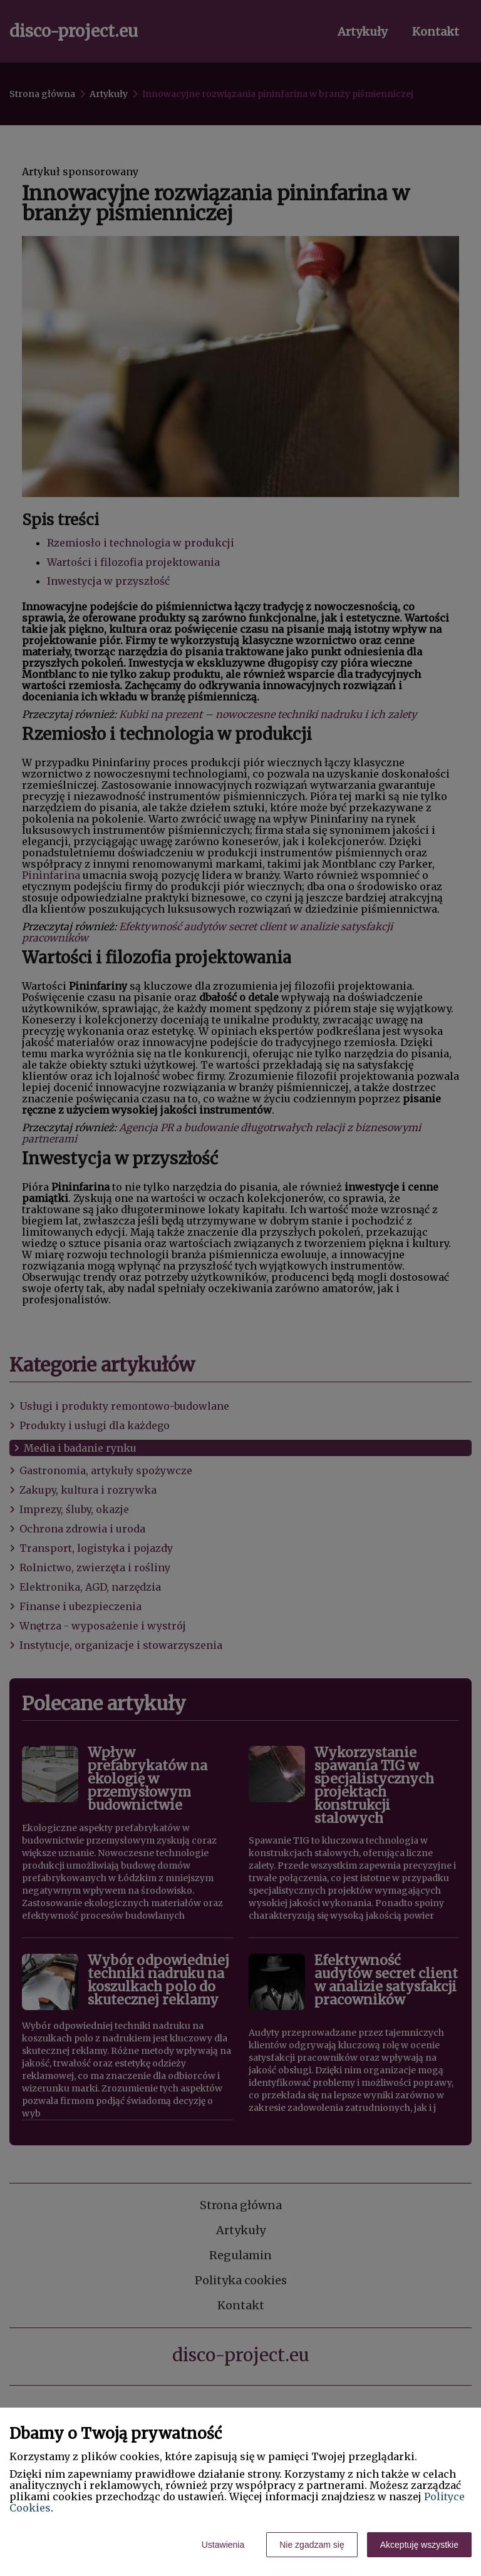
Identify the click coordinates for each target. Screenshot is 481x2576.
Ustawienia (223, 2545)
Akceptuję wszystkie (419, 2545)
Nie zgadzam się (311, 2545)
